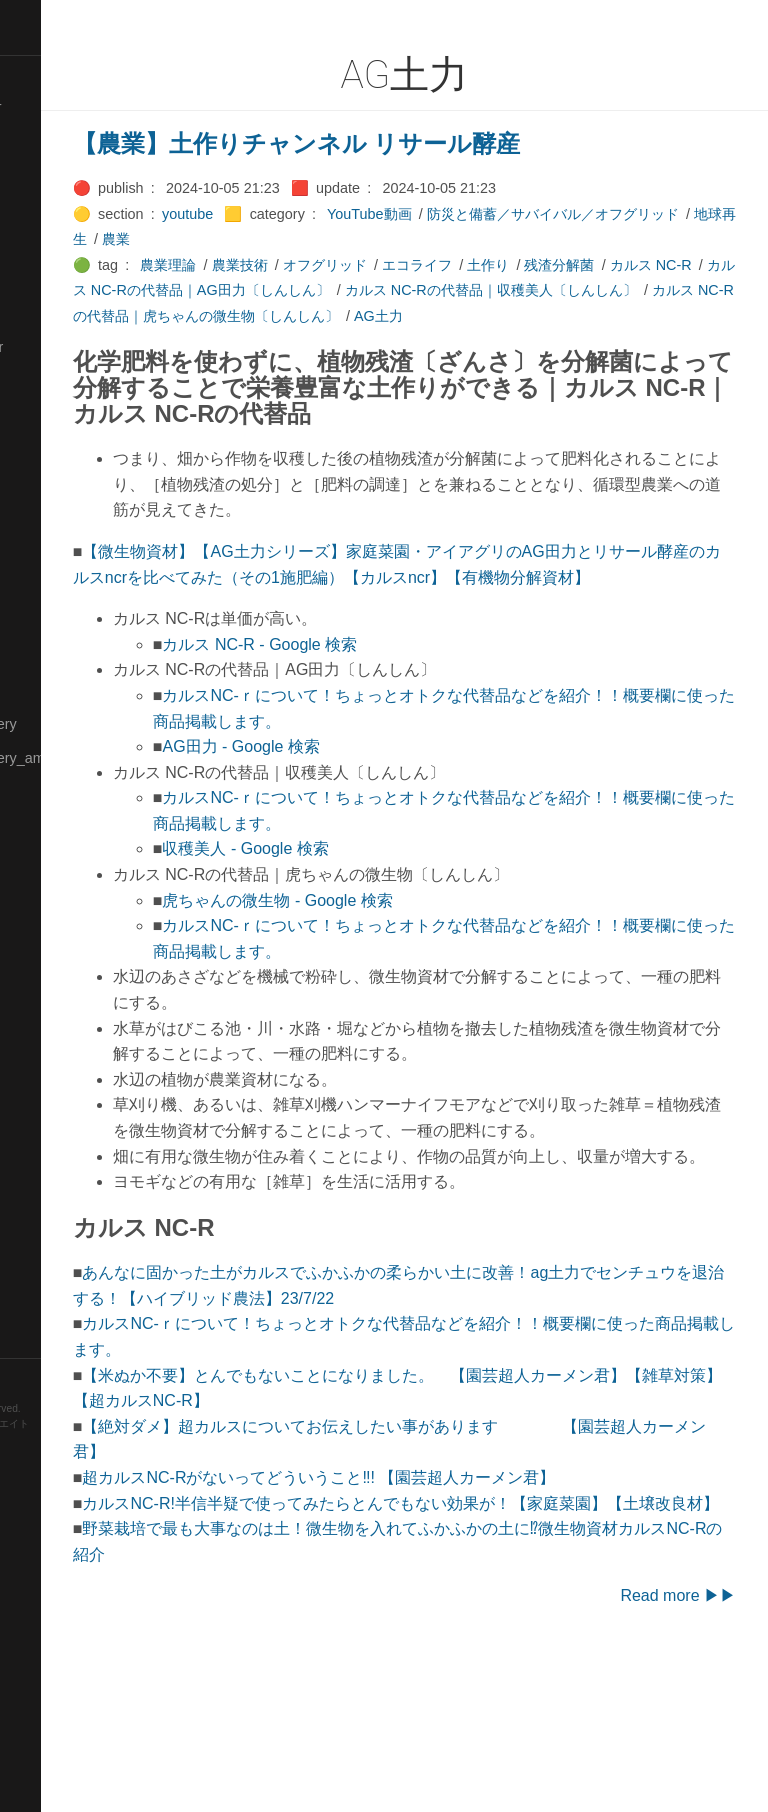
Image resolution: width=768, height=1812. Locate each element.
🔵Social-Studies (64, 1169)
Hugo (72, 1455)
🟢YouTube (46, 1340)
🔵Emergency (54, 313)
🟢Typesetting (55, 1306)
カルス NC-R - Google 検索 (396, 721)
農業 (393, 239)
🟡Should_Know (62, 1135)
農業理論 (305, 265)
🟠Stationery (50, 1237)
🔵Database (49, 278)
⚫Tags (33, 1272)
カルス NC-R (279, 290)
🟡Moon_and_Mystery (81, 724)
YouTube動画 (505, 214)
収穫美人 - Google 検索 (382, 925)
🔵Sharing (43, 1100)
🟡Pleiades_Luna (65, 861)
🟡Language (50, 484)
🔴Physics (43, 826)
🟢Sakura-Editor (62, 998)
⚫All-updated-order (73, 107)
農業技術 (376, 265)
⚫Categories (53, 141)
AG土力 (290, 342)
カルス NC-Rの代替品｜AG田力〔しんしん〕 (477, 290)
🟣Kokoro (41, 450)
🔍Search (41, 1032)
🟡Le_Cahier (51, 518)
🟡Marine (40, 621)
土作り (624, 265)
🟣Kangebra (49, 415)
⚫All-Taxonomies (67, 73)
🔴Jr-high (40, 381)
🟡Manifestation (61, 587)
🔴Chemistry (50, 176)
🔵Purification (53, 963)
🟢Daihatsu (46, 244)
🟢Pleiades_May (63, 895)
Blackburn (74, 1470)
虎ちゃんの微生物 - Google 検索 (414, 976)
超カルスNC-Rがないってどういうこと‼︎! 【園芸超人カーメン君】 (455, 1605)
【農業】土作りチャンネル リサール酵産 (433, 143)
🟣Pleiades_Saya (66, 929)
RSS (34, 1375)
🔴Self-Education (65, 1066)
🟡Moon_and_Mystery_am (93, 758)
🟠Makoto (41, 552)
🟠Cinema (43, 210)
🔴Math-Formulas (66, 689)
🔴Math (34, 655)
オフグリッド (461, 265)
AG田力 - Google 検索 (377, 823)
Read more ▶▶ (678, 1749)
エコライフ (553, 265)
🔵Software (46, 1203)
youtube (323, 214)
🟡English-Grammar (74, 347)
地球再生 (336, 239)
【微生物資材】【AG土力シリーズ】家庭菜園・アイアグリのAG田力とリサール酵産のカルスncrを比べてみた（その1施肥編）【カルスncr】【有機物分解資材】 (469, 628)
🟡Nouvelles (49, 792)
